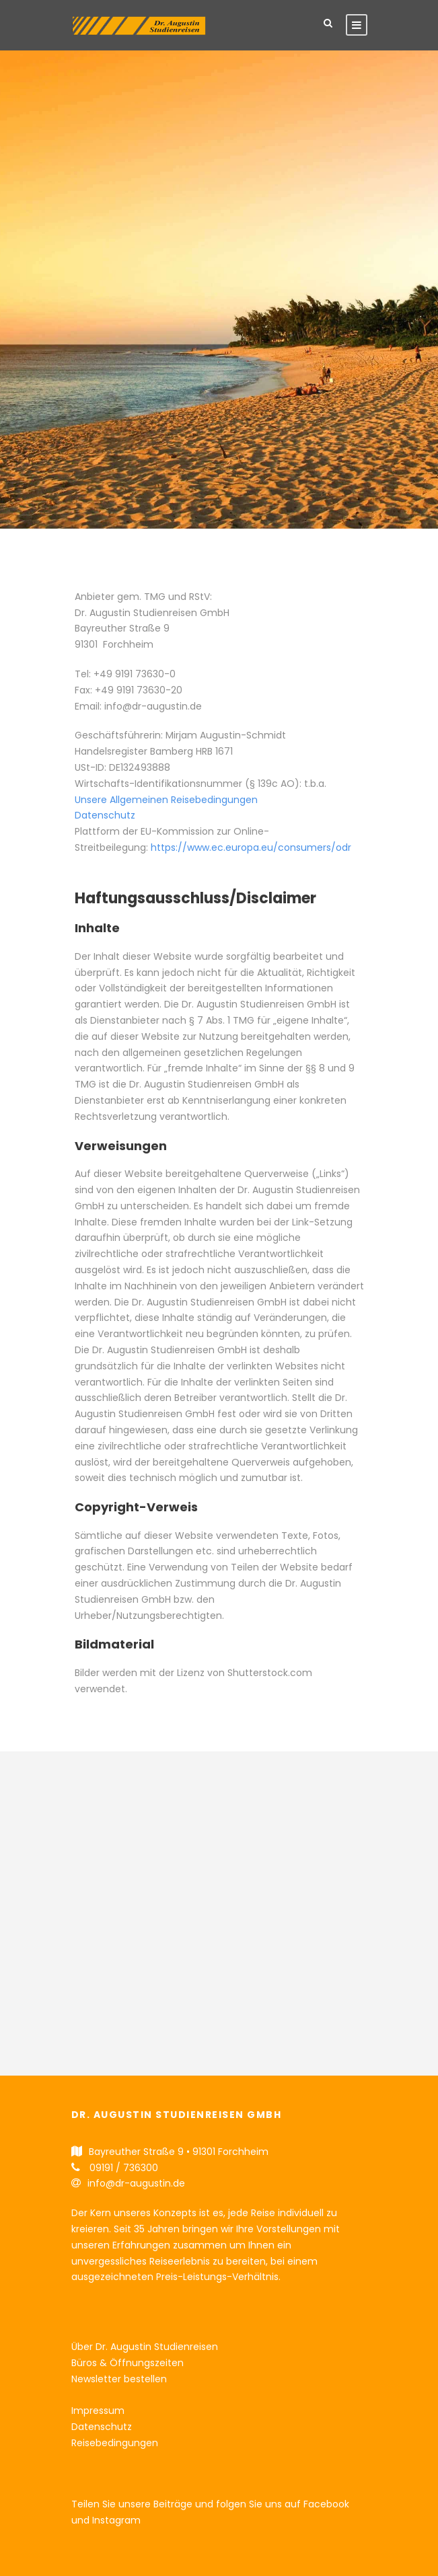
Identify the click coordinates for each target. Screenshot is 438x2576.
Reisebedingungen (114, 2443)
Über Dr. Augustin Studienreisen (144, 2346)
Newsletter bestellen (119, 2379)
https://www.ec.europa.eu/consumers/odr (251, 847)
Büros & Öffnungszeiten (127, 2363)
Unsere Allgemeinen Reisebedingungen (166, 799)
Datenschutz (105, 815)
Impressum (97, 2410)
